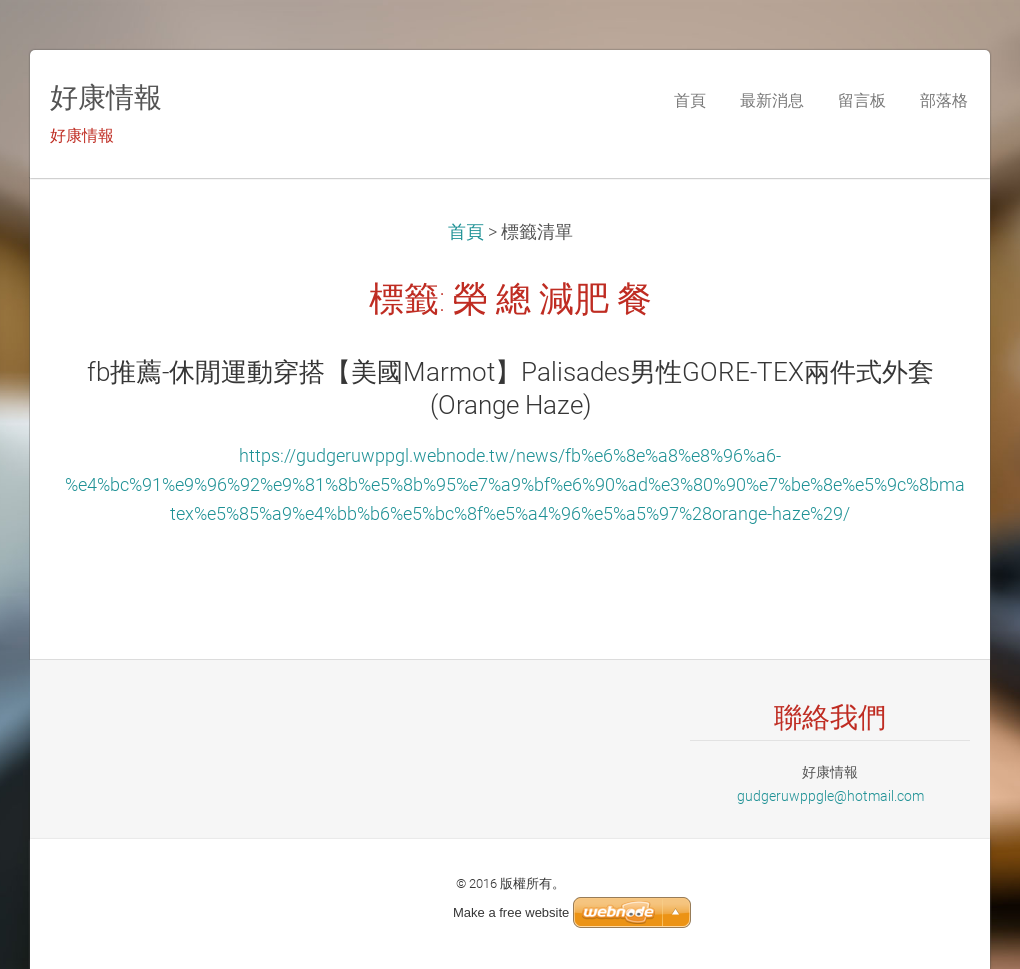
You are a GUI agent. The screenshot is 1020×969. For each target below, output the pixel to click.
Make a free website (511, 912)
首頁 (466, 232)
